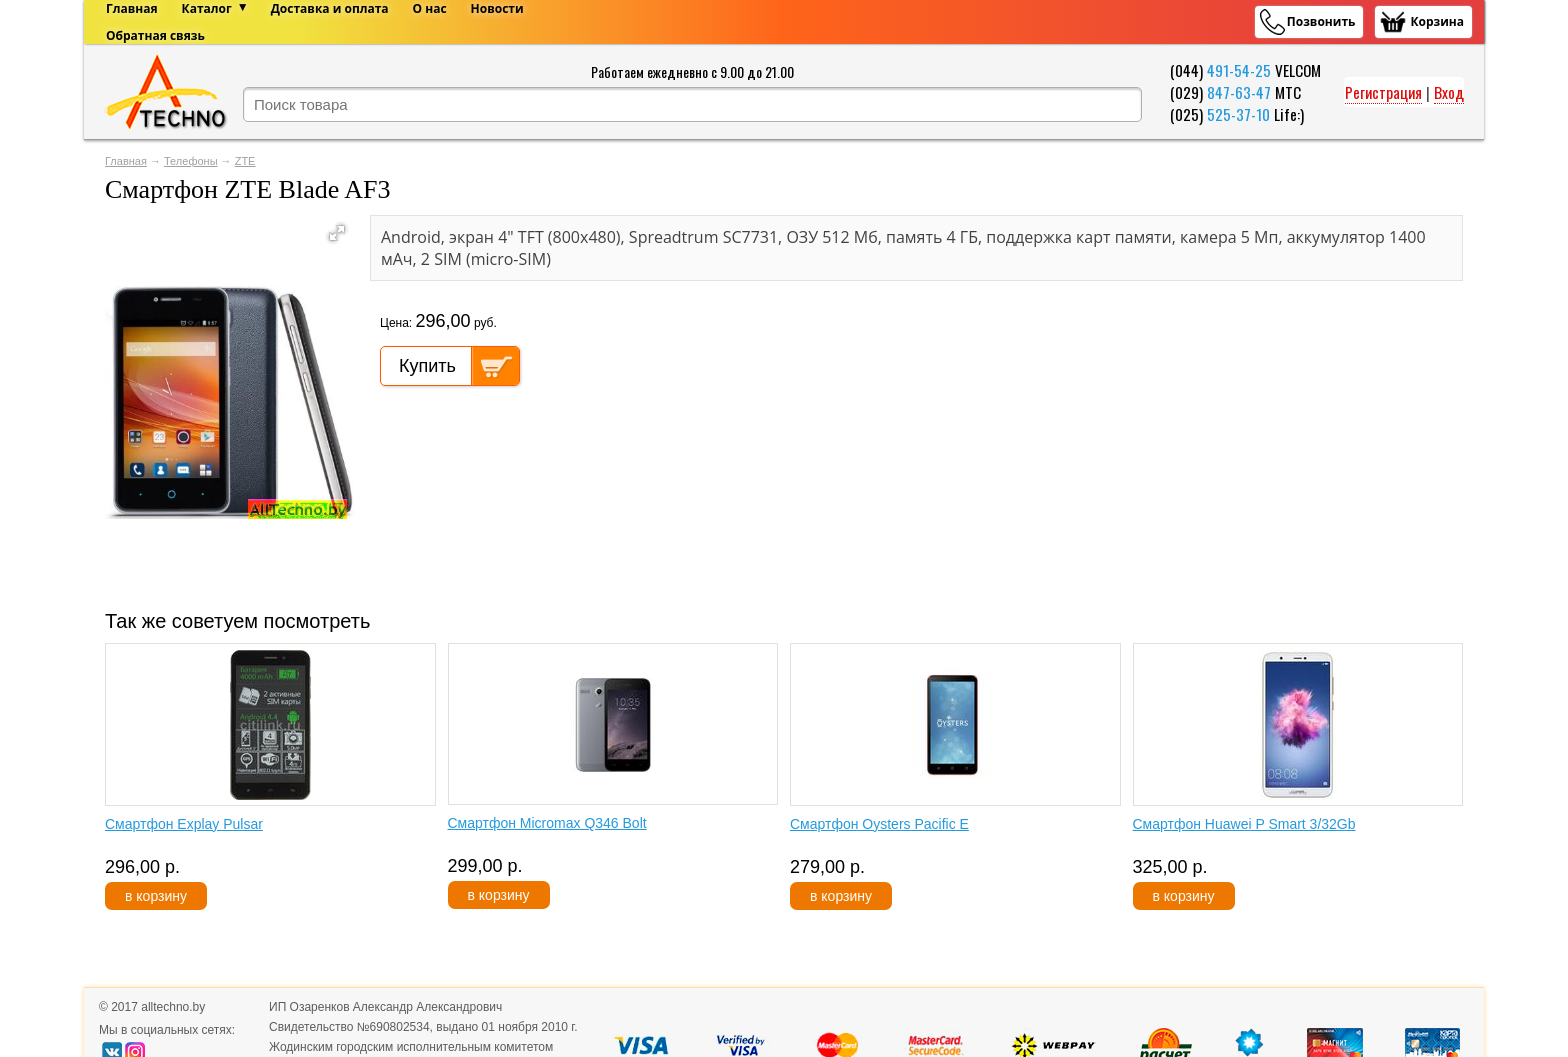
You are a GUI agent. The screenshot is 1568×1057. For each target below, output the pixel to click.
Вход (1449, 92)
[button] (337, 233)
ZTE (245, 161)
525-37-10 (1238, 114)
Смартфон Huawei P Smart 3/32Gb (1244, 824)
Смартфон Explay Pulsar (184, 824)
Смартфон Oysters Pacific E (879, 824)
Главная (126, 161)
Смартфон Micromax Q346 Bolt (547, 823)
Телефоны (191, 161)
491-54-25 (1239, 70)
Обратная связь (155, 35)
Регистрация (1383, 92)
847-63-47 (1239, 92)
